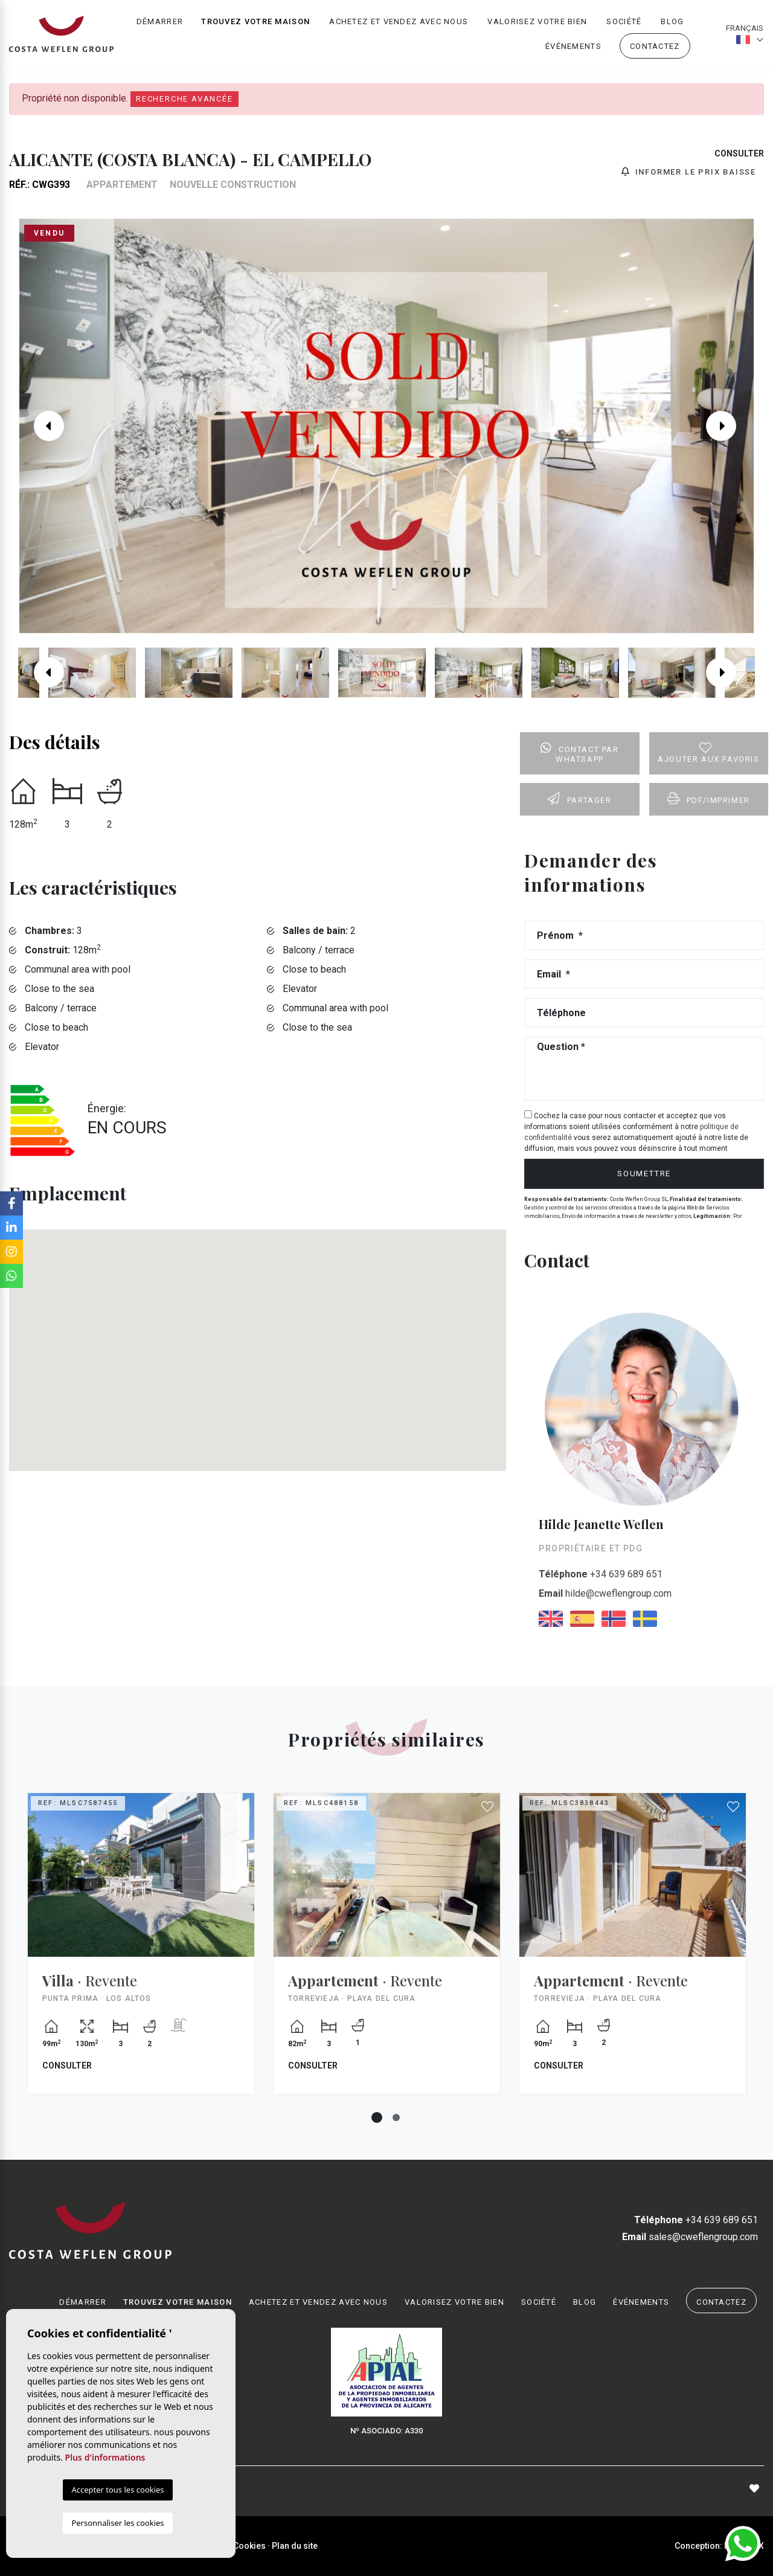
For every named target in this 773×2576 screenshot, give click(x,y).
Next (730, 426)
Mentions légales (157, 2546)
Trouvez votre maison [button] (255, 21)
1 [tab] (376, 2117)
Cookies (249, 2546)
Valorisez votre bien (537, 21)
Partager (579, 799)
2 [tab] (396, 2117)
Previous (43, 426)
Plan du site (295, 2546)
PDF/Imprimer (708, 799)
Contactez (655, 46)
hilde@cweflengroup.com (605, 1593)
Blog (672, 21)
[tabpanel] (141, 1952)
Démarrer (159, 21)
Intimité (212, 2546)
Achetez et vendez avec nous (398, 21)
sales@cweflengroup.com (690, 2237)
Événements (573, 46)
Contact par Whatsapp (579, 753)
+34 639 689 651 (600, 1574)
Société (623, 21)
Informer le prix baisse (688, 171)
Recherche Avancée (184, 98)
